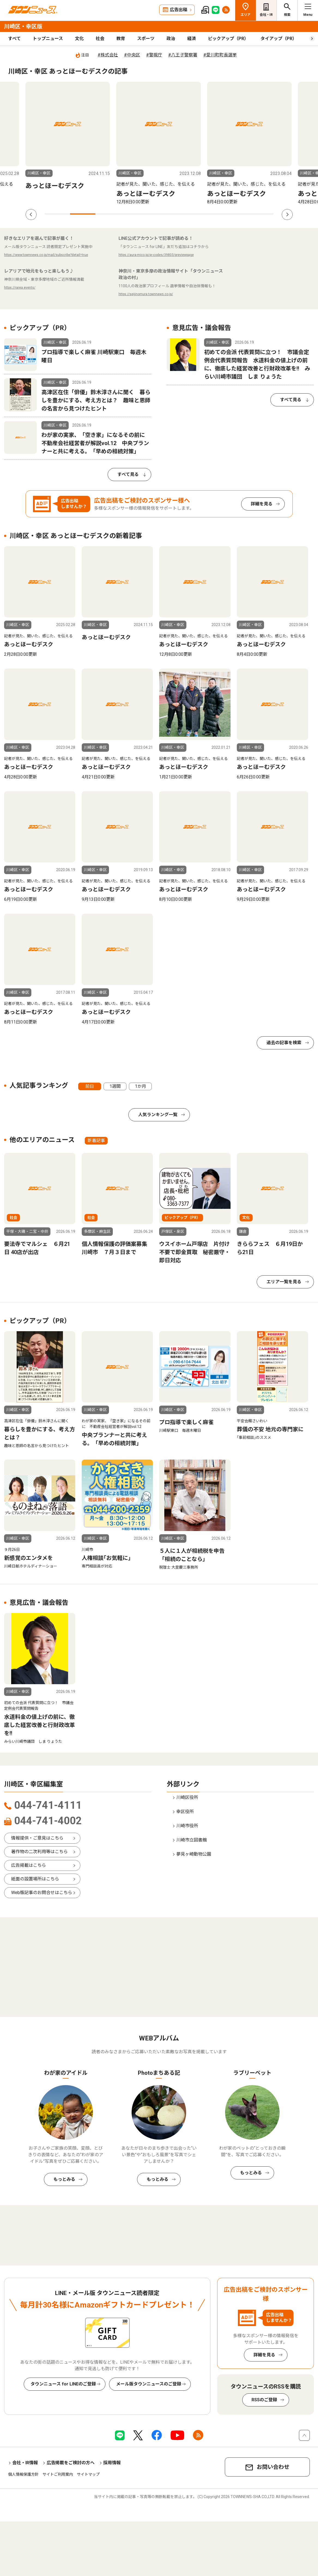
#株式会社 (108, 55)
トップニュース (48, 38)
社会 (100, 38)
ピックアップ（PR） (228, 38)
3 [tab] (108, 214)
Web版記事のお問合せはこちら (41, 1892)
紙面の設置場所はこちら (35, 1879)
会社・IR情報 (25, 2462)
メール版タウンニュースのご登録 (148, 2384)
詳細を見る (261, 503)
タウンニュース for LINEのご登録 (63, 2384)
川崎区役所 (187, 1797)
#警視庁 (154, 55)
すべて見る (128, 474)
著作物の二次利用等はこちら (39, 1851)
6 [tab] (184, 214)
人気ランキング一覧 (157, 1114)
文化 (79, 38)
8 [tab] (235, 214)
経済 (191, 38)
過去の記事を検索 (283, 1042)
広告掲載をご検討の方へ (71, 2462)
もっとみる (64, 2179)
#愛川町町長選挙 (220, 55)
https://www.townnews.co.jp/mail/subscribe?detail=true (46, 255)
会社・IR (266, 15)
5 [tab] (159, 214)
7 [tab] (209, 214)
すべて (14, 38)
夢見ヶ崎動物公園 (193, 1854)
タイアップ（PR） (279, 38)
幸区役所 (185, 1811)
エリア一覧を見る (283, 1281)
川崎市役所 (187, 1825)
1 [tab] (57, 214)
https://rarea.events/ (19, 287)
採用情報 (112, 2462)
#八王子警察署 (182, 55)
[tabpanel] (67, 143)
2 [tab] (82, 214)
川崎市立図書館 (191, 1840)
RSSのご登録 (264, 2399)
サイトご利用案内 (58, 2474)
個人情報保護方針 (23, 2474)
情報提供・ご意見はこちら (37, 1838)
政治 (170, 38)
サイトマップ (88, 2474)
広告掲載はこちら (28, 1865)
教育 (120, 38)
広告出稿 (178, 9)
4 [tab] (133, 214)
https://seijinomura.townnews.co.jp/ (146, 294)
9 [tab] (260, 214)
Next (287, 214)
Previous (31, 214)
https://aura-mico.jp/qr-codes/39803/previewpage (156, 255)
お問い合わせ (273, 2467)
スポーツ (146, 38)
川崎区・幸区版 (23, 26)
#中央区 (132, 55)
